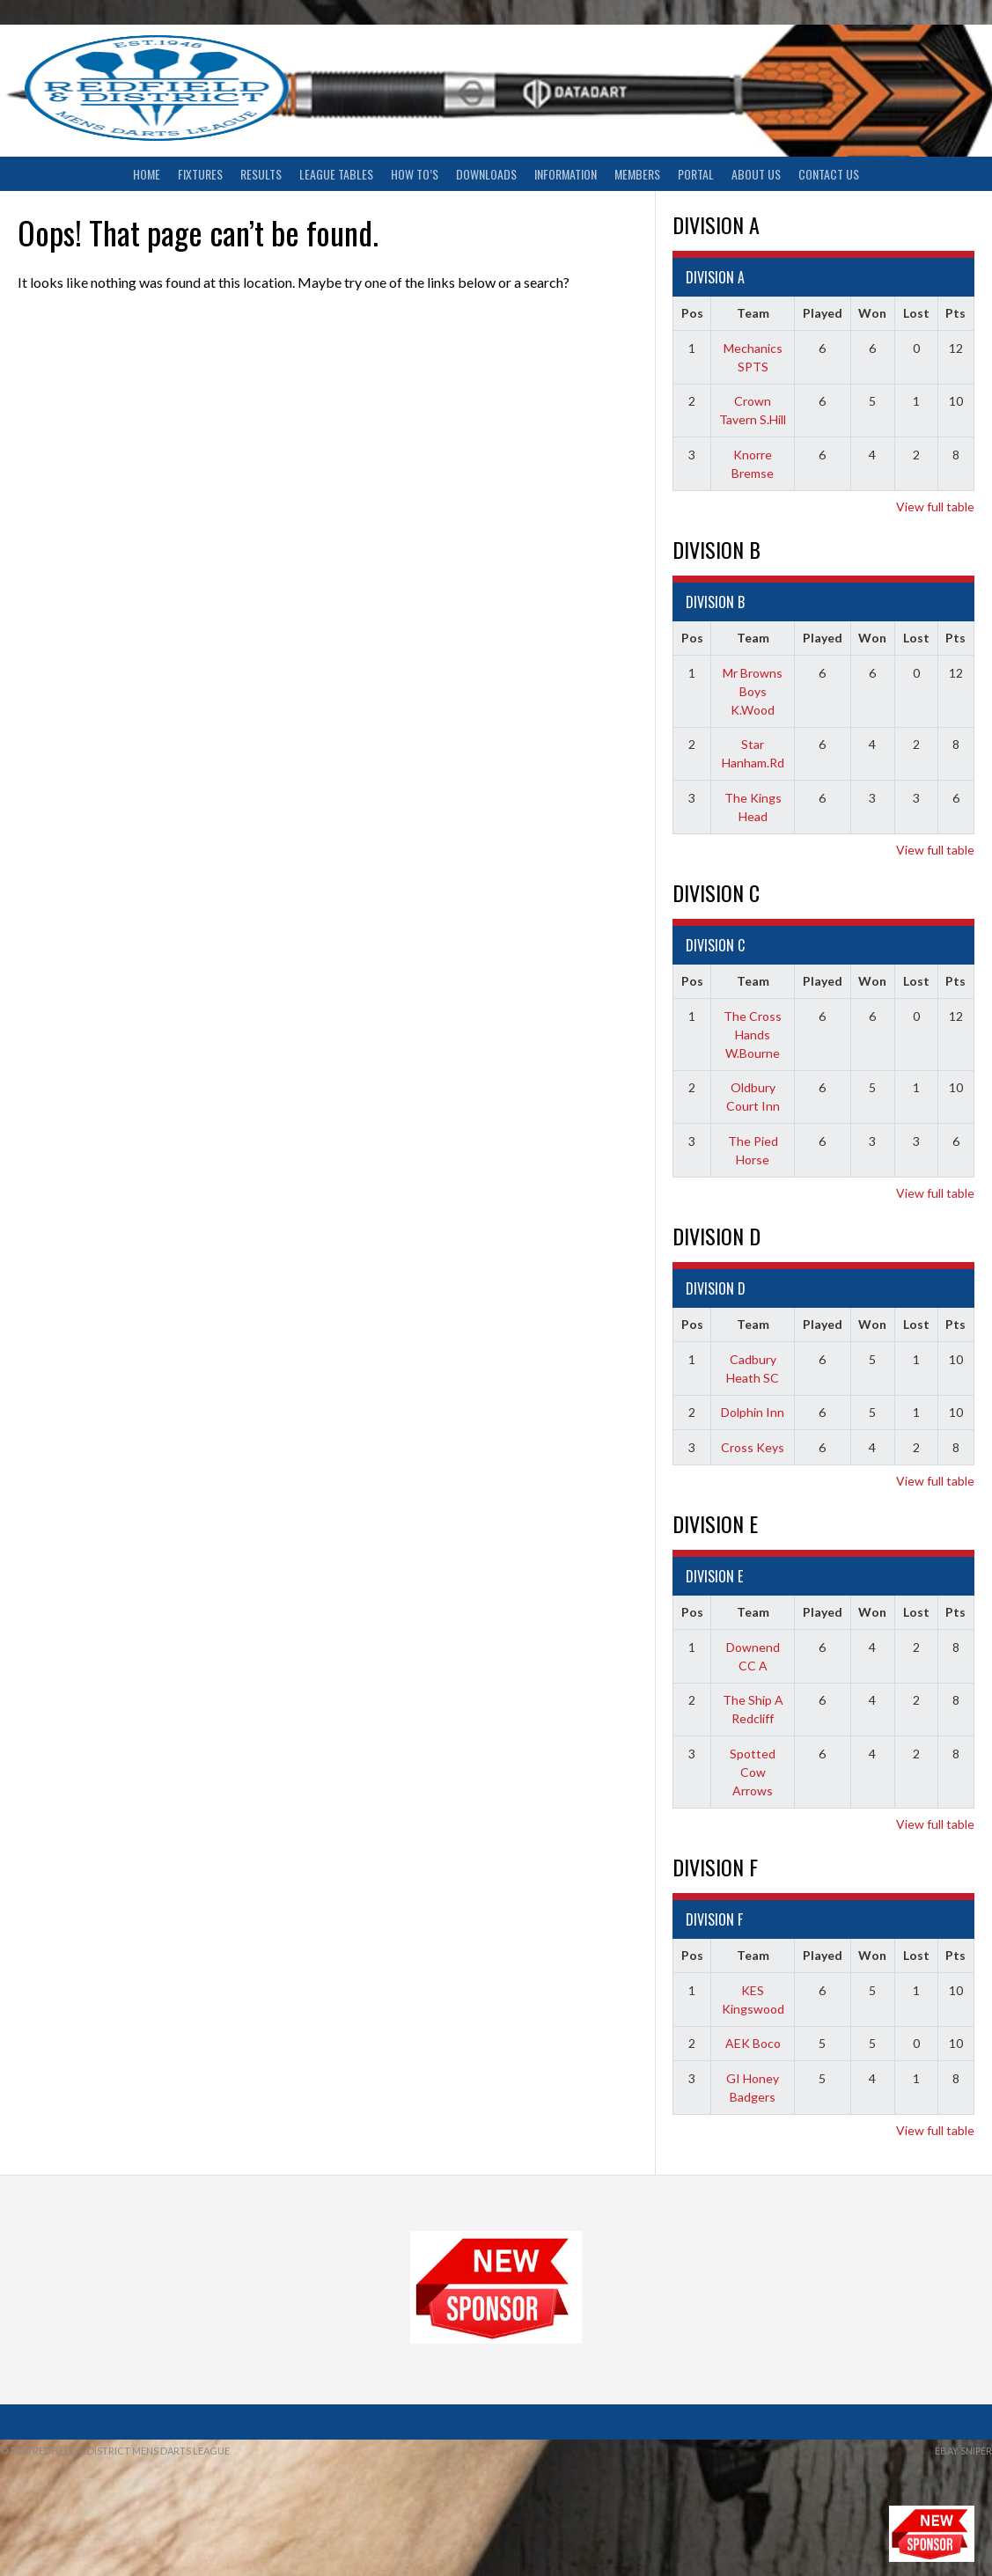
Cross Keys (752, 1447)
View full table (935, 506)
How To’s (414, 174)
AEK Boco (753, 2043)
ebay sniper (963, 2450)
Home (146, 174)
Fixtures (200, 174)
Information (565, 174)
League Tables (336, 174)
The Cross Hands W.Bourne (753, 1034)
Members (637, 174)
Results (261, 174)
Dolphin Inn (752, 1412)
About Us (756, 174)
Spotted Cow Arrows (752, 1772)
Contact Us (828, 174)
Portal (696, 174)
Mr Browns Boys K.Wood (753, 691)
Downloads (486, 174)
